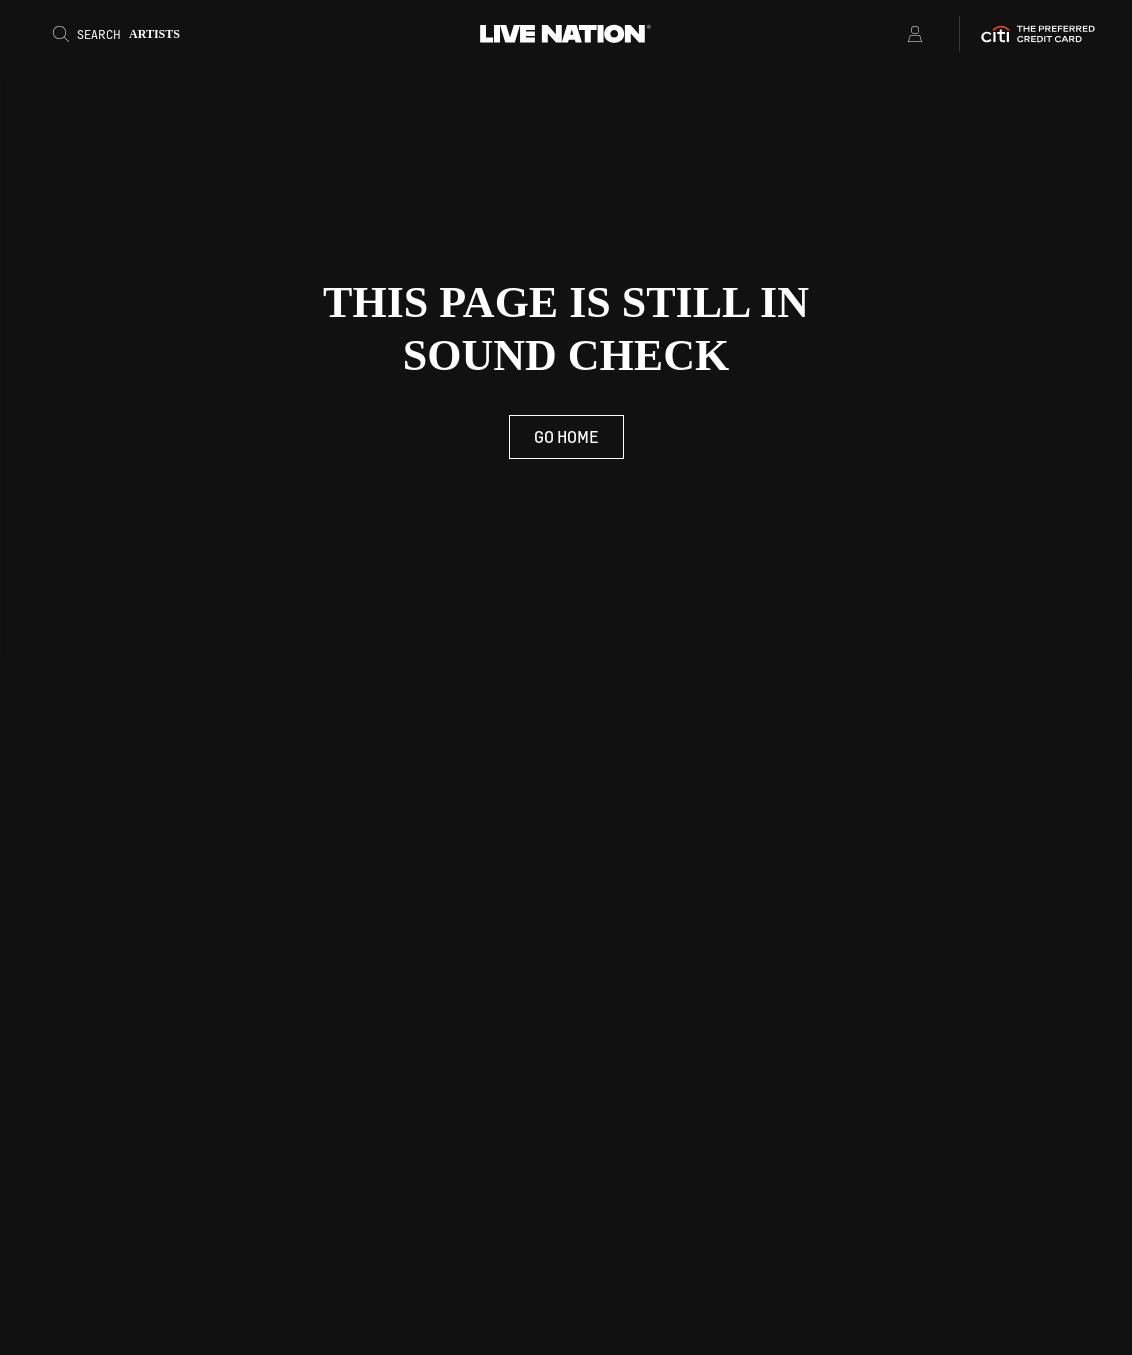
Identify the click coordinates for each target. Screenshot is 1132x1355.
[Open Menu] (889, 34)
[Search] (123, 34)
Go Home (566, 436)
